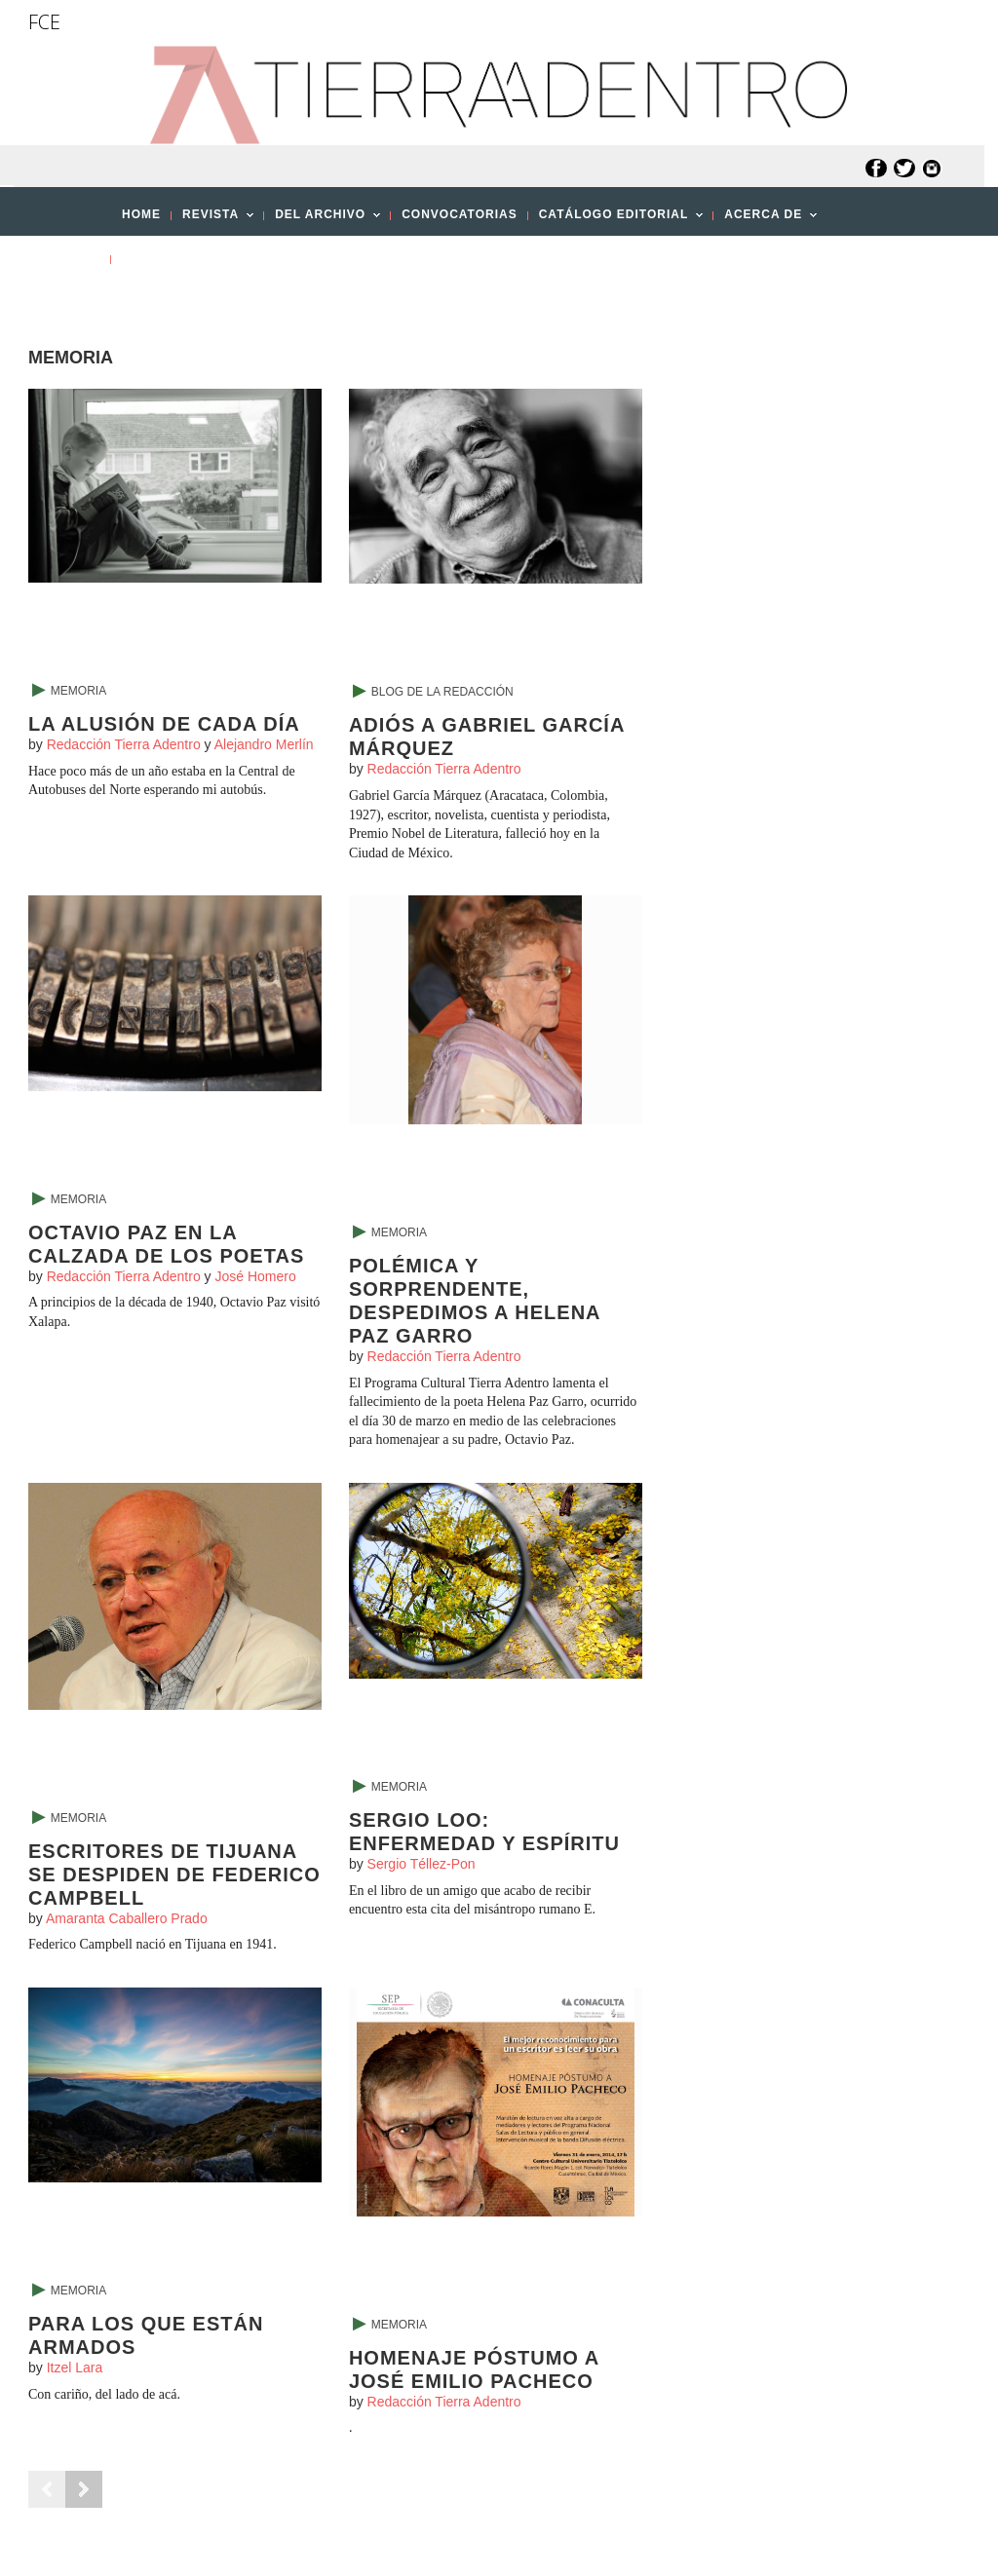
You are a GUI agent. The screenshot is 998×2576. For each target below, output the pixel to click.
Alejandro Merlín (264, 744)
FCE (44, 22)
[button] (77, 302)
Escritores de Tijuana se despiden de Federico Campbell (174, 1874)
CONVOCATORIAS (460, 214)
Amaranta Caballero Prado (127, 1918)
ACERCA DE (765, 220)
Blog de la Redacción (442, 692)
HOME (141, 214)
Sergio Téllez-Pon (421, 1864)
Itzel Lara (75, 2367)
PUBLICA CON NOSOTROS (207, 258)
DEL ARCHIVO (322, 220)
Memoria (78, 691)
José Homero (254, 1276)
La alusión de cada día (164, 724)
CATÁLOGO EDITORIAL (616, 220)
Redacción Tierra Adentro (124, 744)
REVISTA (212, 220)
